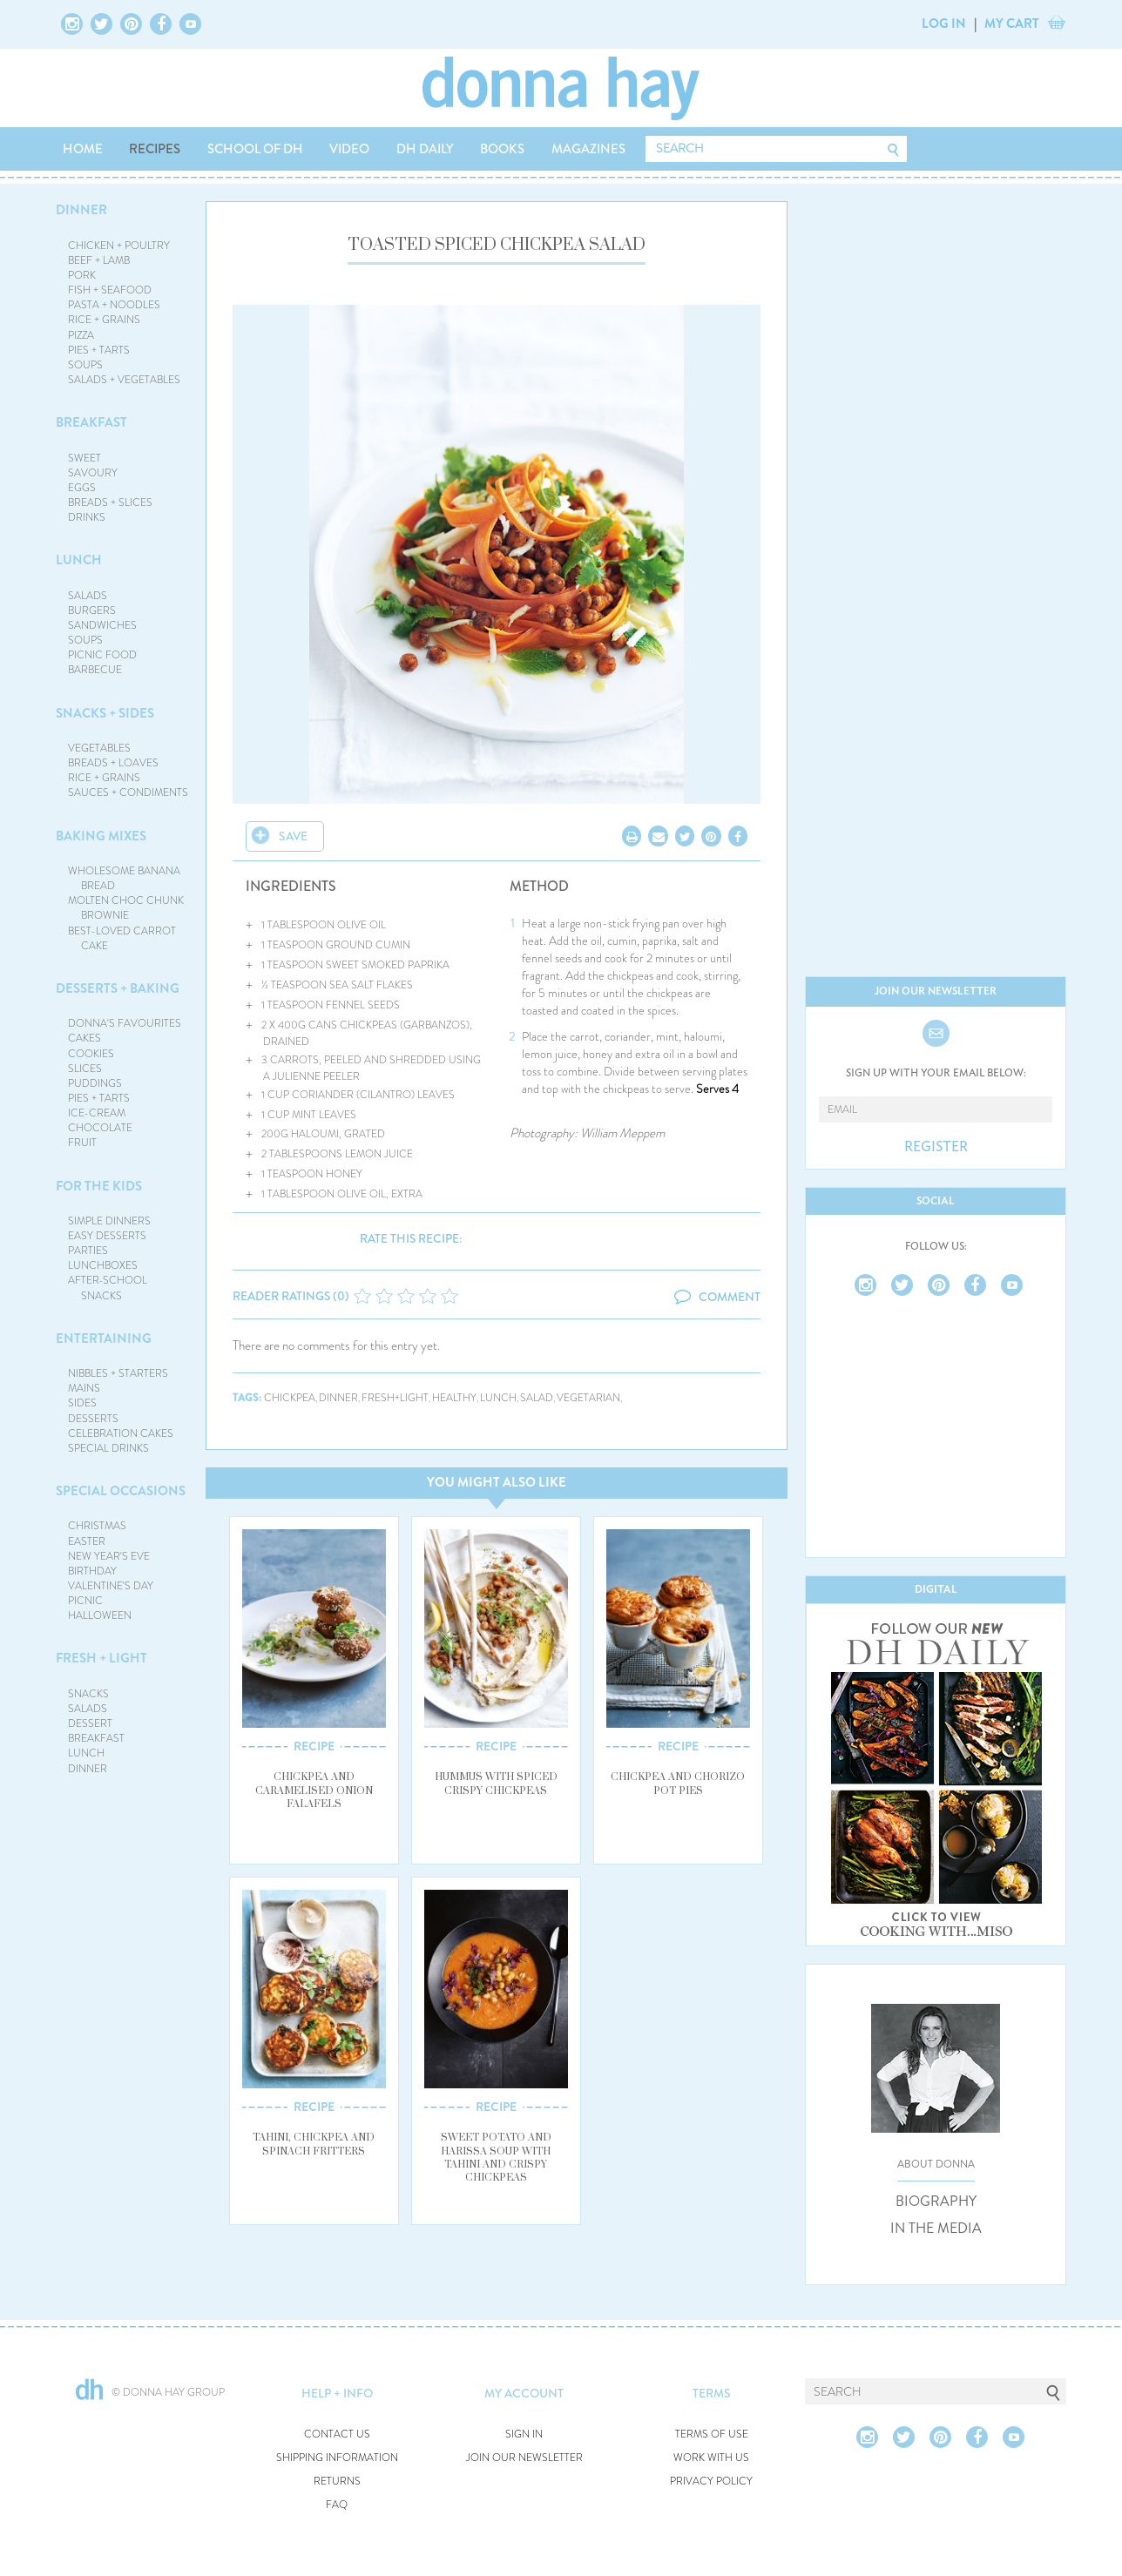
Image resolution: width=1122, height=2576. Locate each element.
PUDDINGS (95, 1083)
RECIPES (154, 148)
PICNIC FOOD (102, 655)
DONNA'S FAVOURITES (124, 1023)
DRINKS (86, 517)
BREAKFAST (91, 422)
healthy (454, 1398)
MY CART (1011, 23)
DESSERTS (93, 1418)
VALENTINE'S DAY (110, 1586)
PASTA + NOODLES (114, 305)
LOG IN (944, 23)
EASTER (86, 1541)
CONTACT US (337, 2434)
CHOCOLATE (100, 1128)
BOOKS (502, 148)
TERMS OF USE (711, 2434)
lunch (498, 1398)
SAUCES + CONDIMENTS (128, 792)
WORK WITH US (711, 2458)
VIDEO (349, 148)
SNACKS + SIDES (105, 713)
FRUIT (82, 1142)
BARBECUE (95, 670)
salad (536, 1398)
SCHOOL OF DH (255, 148)
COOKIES (91, 1054)
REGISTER (936, 1147)
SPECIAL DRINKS (108, 1448)
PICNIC (85, 1600)
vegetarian (588, 1398)
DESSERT (90, 1723)
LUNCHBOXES (103, 1265)
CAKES (84, 1038)
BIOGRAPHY (936, 2201)
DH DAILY (425, 148)
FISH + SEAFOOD (110, 290)
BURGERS (92, 610)
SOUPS (85, 365)
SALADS (87, 596)
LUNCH (79, 560)
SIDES (82, 1403)
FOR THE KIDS (99, 1186)
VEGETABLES (99, 748)
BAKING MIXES (101, 836)
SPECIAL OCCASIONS (121, 1490)
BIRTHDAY (92, 1571)
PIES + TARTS (99, 350)
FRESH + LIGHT (101, 1658)
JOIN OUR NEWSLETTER (524, 2458)
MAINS (84, 1388)
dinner (338, 1398)
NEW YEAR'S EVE (109, 1556)
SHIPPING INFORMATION (337, 2458)
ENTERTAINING (104, 1338)
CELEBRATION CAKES (120, 1433)
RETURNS (337, 2481)
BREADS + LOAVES (113, 763)
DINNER (81, 209)
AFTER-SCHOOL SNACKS (107, 1287)
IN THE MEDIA (936, 2228)
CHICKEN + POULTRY (119, 245)
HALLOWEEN (100, 1615)
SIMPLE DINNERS (109, 1221)
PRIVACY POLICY (711, 2481)
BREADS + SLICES (110, 502)
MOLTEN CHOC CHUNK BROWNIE (126, 908)
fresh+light (395, 1398)
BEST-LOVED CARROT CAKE (122, 938)
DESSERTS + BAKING (117, 988)
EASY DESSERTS (107, 1236)
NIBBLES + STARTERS (118, 1373)
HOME (83, 148)
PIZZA (81, 335)
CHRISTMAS (97, 1526)
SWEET (84, 458)
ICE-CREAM (96, 1113)
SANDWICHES (102, 625)
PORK (82, 275)
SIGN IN (524, 2434)
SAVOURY (93, 473)
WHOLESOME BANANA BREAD (124, 878)
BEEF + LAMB (99, 260)
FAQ (337, 2505)
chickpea (289, 1398)
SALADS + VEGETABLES (124, 380)
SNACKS (88, 1694)
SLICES (85, 1068)
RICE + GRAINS (104, 319)
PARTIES (88, 1250)
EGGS (82, 488)
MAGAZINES (588, 148)
